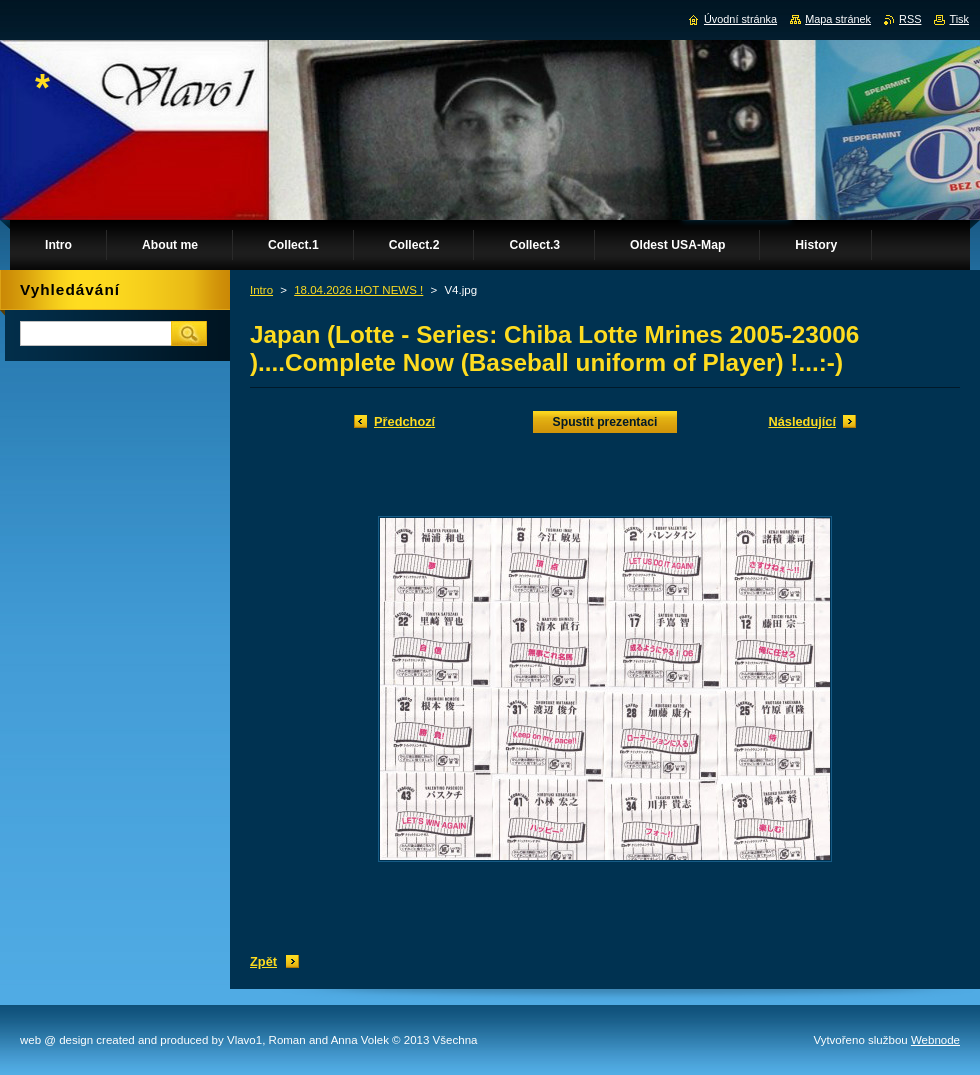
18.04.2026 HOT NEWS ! (358, 290)
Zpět (263, 961)
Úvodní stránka (740, 19)
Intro (261, 290)
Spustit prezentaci (605, 422)
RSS (910, 19)
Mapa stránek (838, 19)
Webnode (935, 1040)
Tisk (959, 19)
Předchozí (404, 421)
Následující (802, 421)
